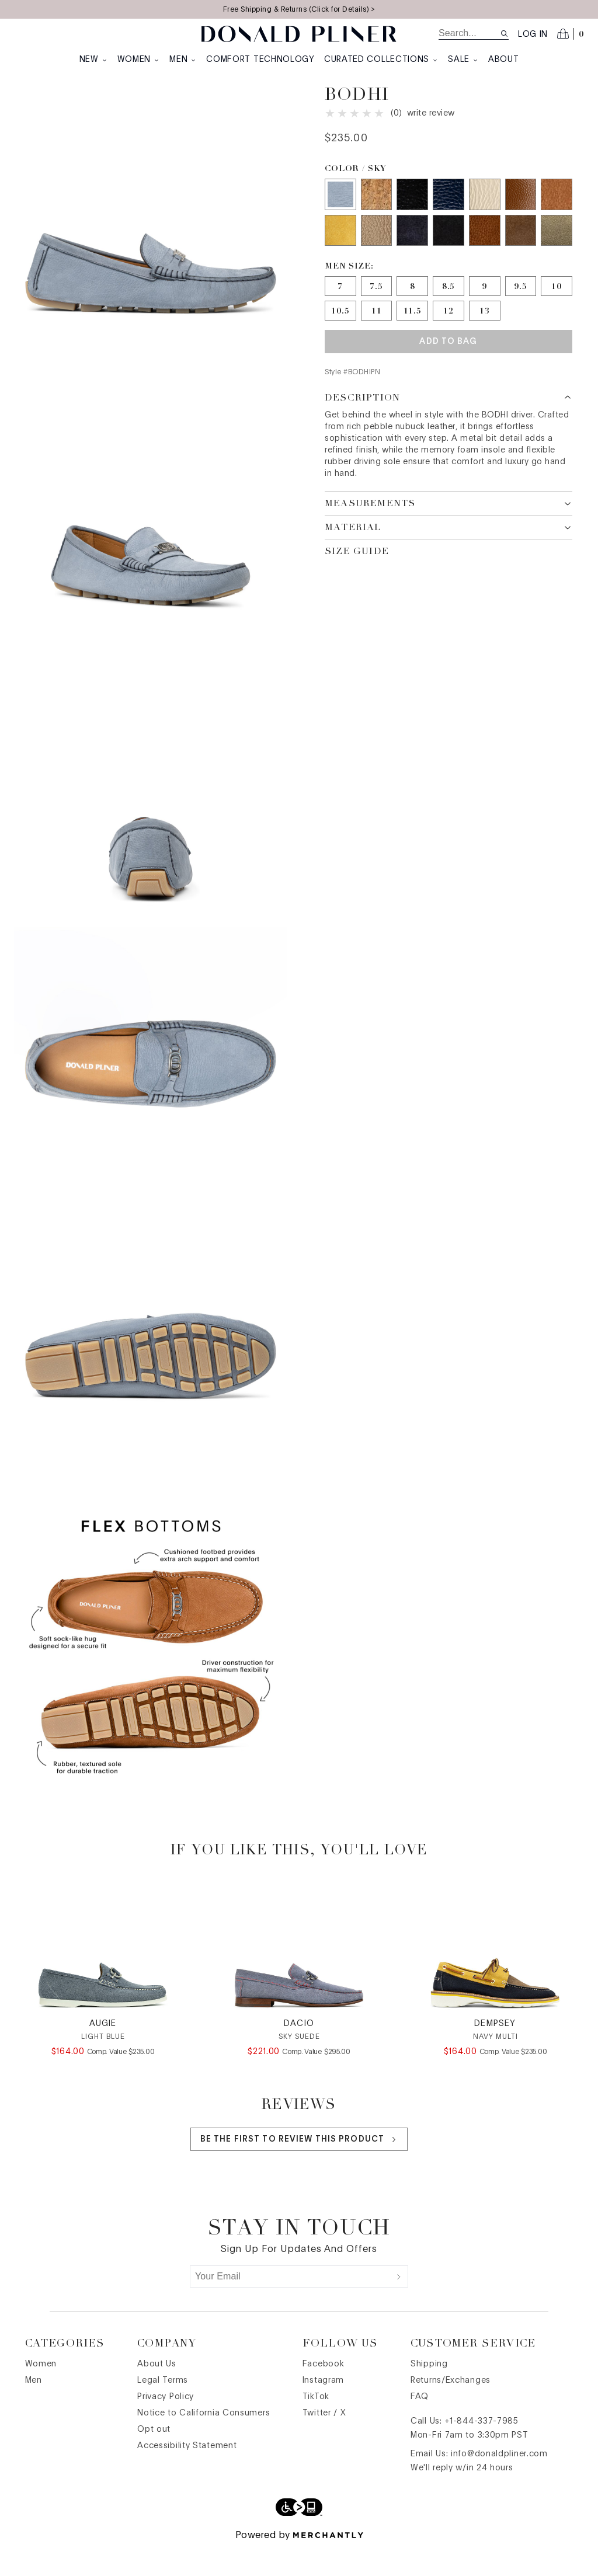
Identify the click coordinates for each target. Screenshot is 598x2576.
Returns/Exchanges (451, 2408)
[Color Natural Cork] (376, 218)
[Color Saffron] (340, 254)
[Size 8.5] (448, 309)
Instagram (323, 2408)
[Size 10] (556, 309)
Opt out (154, 2457)
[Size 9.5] (521, 309)
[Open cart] (570, 34)
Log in (533, 34)
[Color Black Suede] (448, 254)
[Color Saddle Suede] (484, 254)
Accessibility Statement (187, 2474)
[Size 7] (340, 309)
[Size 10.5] (340, 334)
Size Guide (357, 574)
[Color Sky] (340, 218)
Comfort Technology (260, 59)
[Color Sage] (556, 254)
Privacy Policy (165, 2425)
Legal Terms (162, 2408)
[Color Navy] (412, 254)
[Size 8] (412, 309)
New (93, 59)
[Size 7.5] (376, 309)
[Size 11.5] (412, 334)
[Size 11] (376, 334)
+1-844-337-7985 (481, 2449)
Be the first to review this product (299, 2167)
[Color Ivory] (484, 218)
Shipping (429, 2392)
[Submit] (399, 2304)
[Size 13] (484, 334)
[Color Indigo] (448, 218)
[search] (469, 33)
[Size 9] (484, 309)
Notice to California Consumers (203, 2441)
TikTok (316, 2425)
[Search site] (504, 33)
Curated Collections (381, 59)
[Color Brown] (521, 254)
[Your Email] (290, 2304)
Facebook (324, 2392)
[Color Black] (412, 218)
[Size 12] (448, 334)
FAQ (420, 2425)
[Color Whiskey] (521, 218)
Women (139, 59)
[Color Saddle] (556, 218)
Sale (463, 59)
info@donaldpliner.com (499, 2482)
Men (183, 59)
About (503, 59)
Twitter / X (324, 2441)
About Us (156, 2392)
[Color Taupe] (376, 254)
